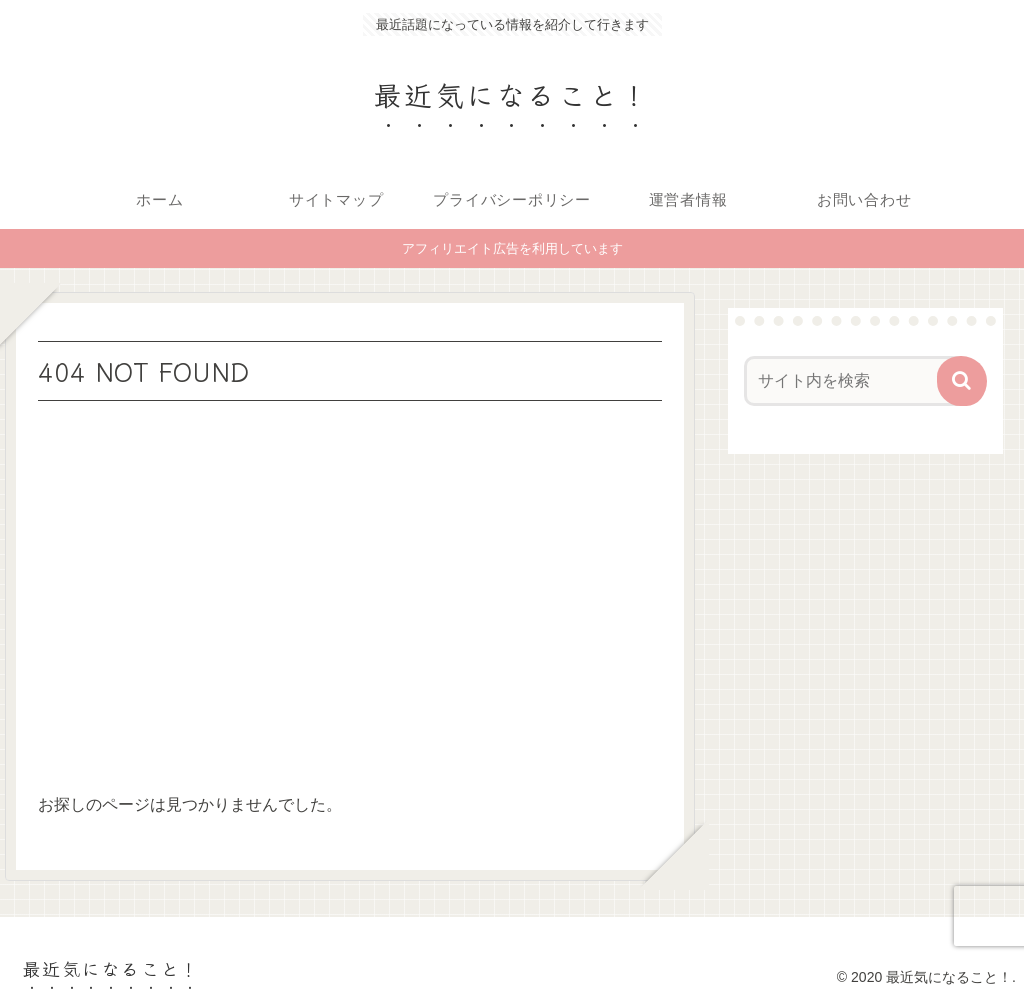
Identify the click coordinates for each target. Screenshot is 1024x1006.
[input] (855, 381)
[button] (962, 381)
